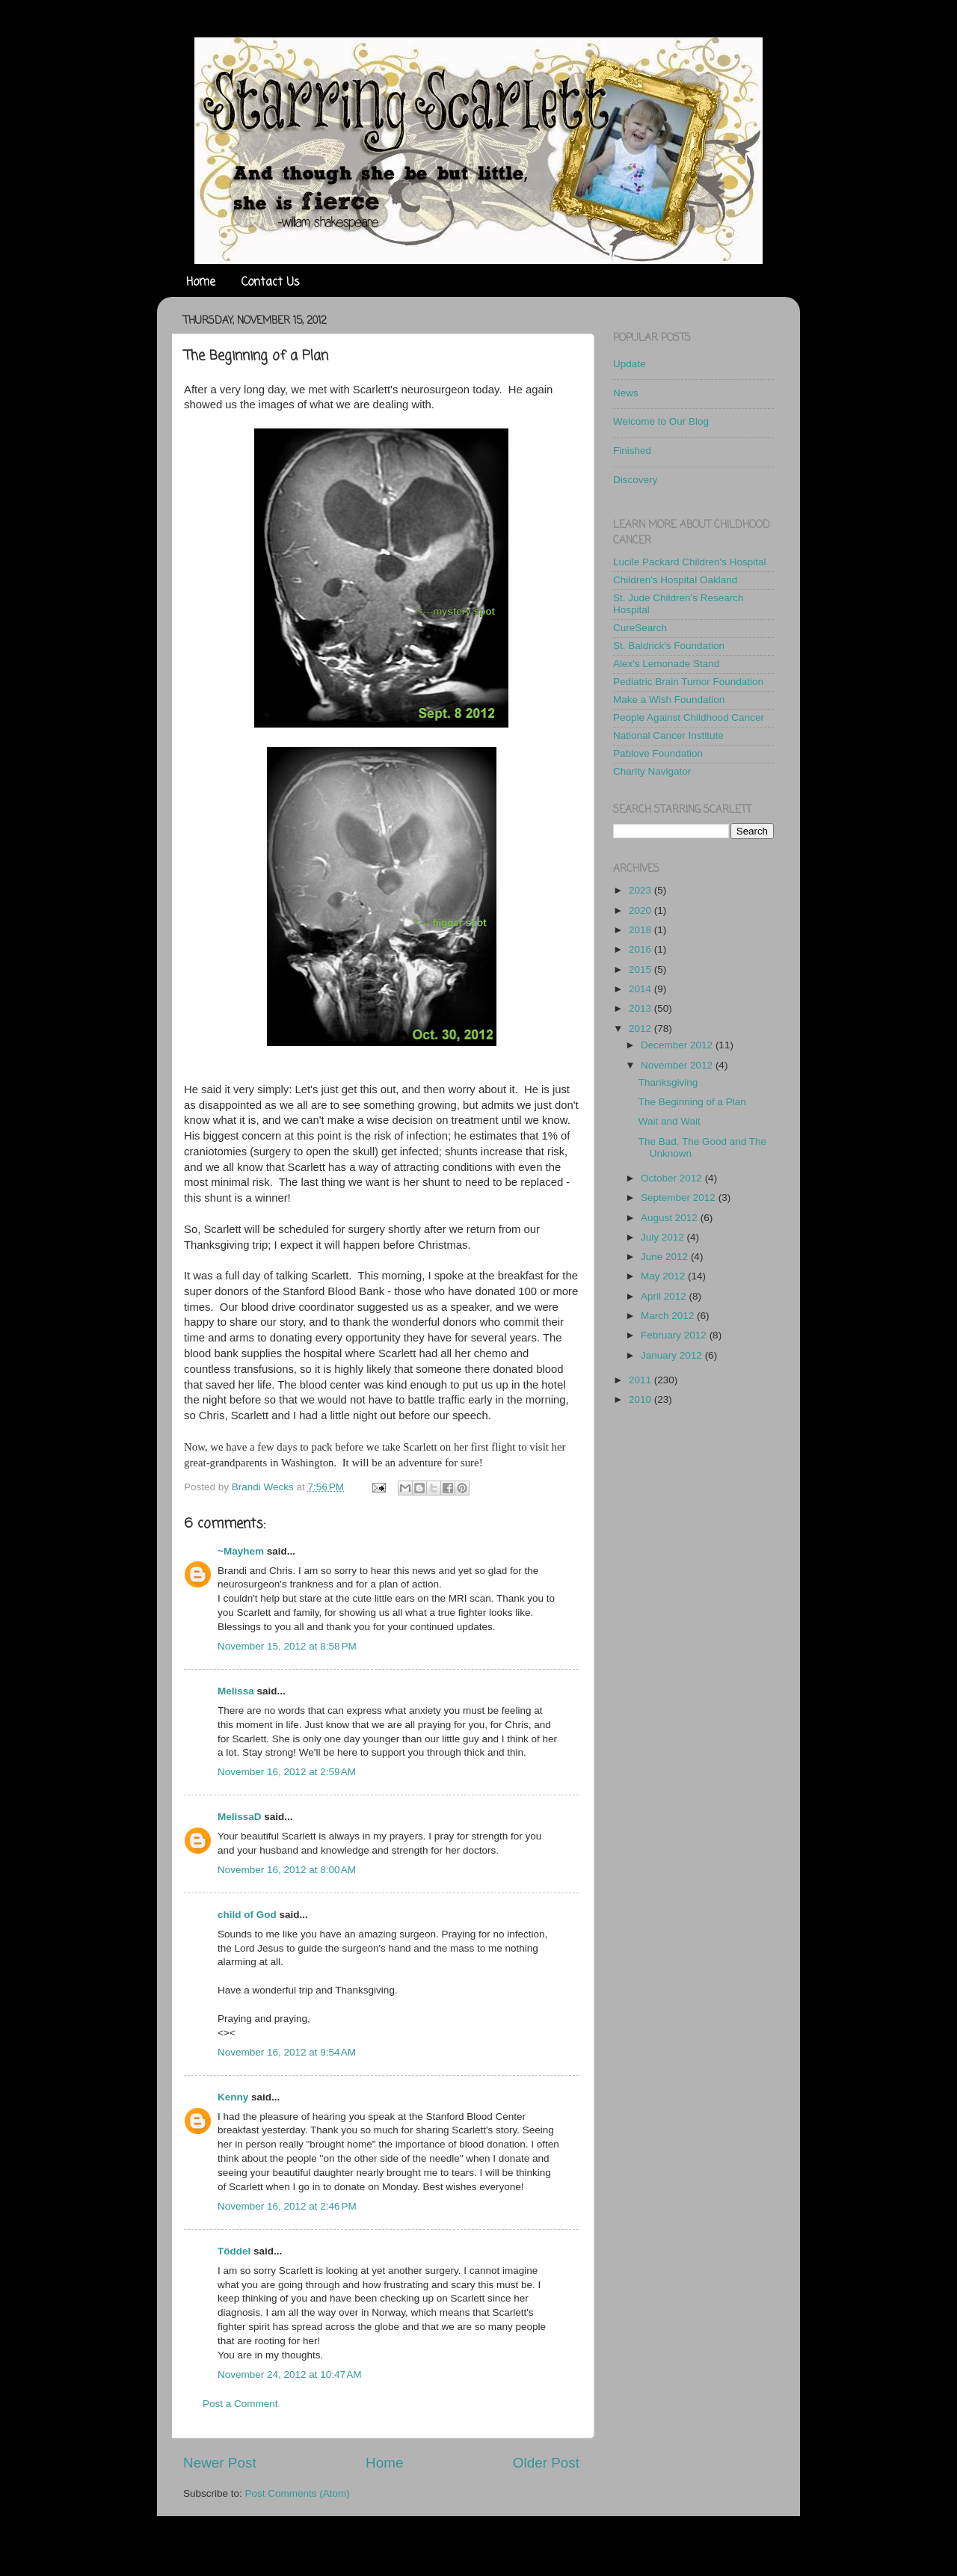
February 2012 (675, 1335)
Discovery (635, 479)
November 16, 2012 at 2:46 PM (287, 2206)
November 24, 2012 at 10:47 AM (290, 2374)
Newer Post (219, 2463)
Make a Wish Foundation (668, 699)
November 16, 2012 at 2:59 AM (287, 1771)
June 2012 (666, 1256)
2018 (641, 929)
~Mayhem (241, 1551)
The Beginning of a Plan (692, 1101)
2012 (641, 1028)
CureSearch (640, 627)
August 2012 (671, 1217)
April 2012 (665, 1296)
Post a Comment (240, 2403)
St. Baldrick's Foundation (668, 645)
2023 (641, 890)
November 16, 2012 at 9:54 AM (287, 2052)
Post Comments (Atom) (297, 2493)
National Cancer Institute (668, 735)
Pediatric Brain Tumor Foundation (688, 681)
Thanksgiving (668, 1082)
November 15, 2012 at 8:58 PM (287, 1646)
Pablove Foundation (658, 753)
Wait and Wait (669, 1121)
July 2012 (664, 1237)
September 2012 (679, 1197)
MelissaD (240, 1816)
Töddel (234, 2251)
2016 (641, 949)
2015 (641, 969)
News (625, 393)
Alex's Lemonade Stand (666, 663)
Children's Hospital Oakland (675, 579)
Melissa (236, 1691)
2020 (641, 910)
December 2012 (678, 1045)
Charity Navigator (652, 771)
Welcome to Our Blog (661, 421)
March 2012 (669, 1315)
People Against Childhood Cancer (688, 717)
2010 (641, 1399)
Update (629, 363)
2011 (641, 1380)
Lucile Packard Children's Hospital (689, 562)
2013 (641, 1008)
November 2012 (678, 1065)
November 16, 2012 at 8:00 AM (287, 1869)
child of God (247, 1914)
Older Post (546, 2463)
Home (200, 282)
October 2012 (673, 1178)
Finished (632, 450)
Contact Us (270, 282)
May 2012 (664, 1276)
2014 (641, 989)
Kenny (233, 2097)
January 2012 (673, 1355)
